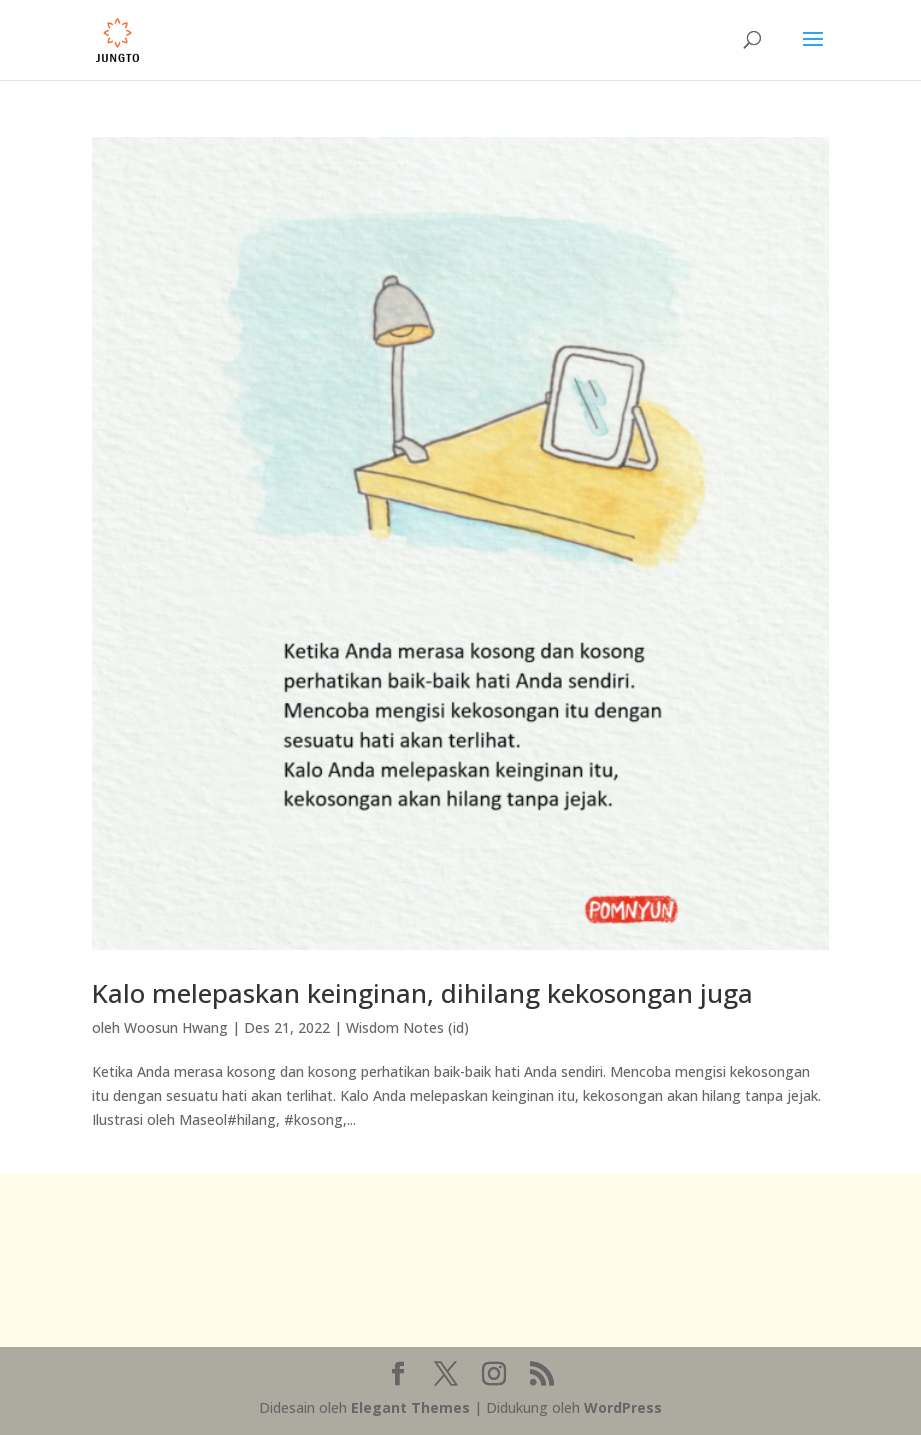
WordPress (623, 1407)
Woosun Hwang (176, 1027)
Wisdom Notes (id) (407, 1027)
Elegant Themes (410, 1407)
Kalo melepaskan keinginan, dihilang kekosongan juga (422, 993)
